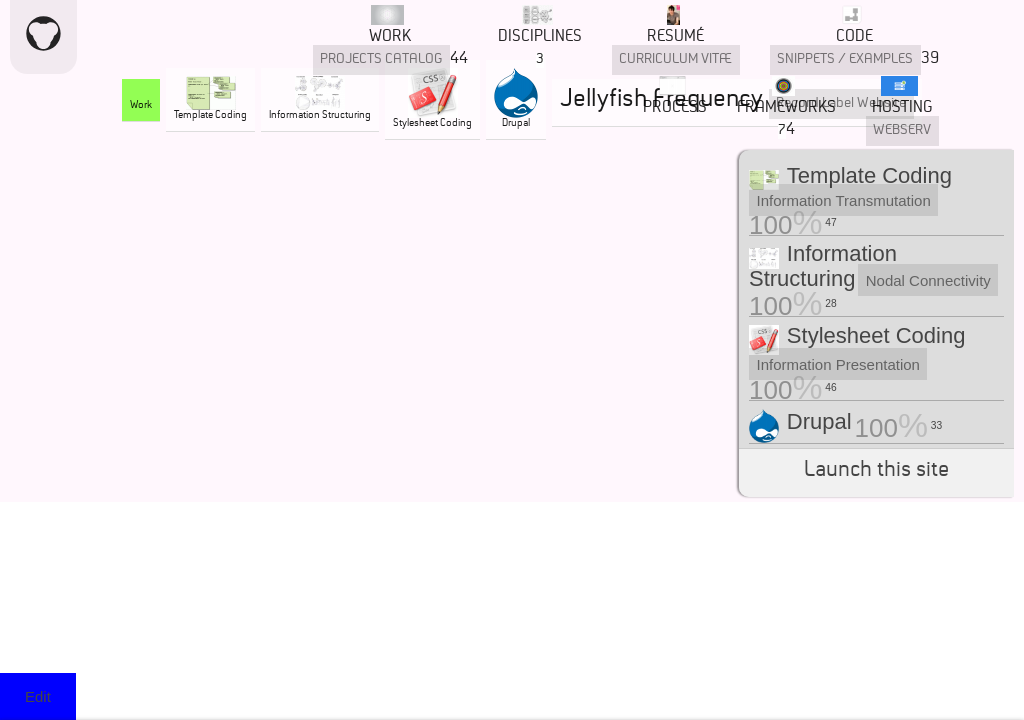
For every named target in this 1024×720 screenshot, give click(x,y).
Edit (38, 696)
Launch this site (876, 472)
